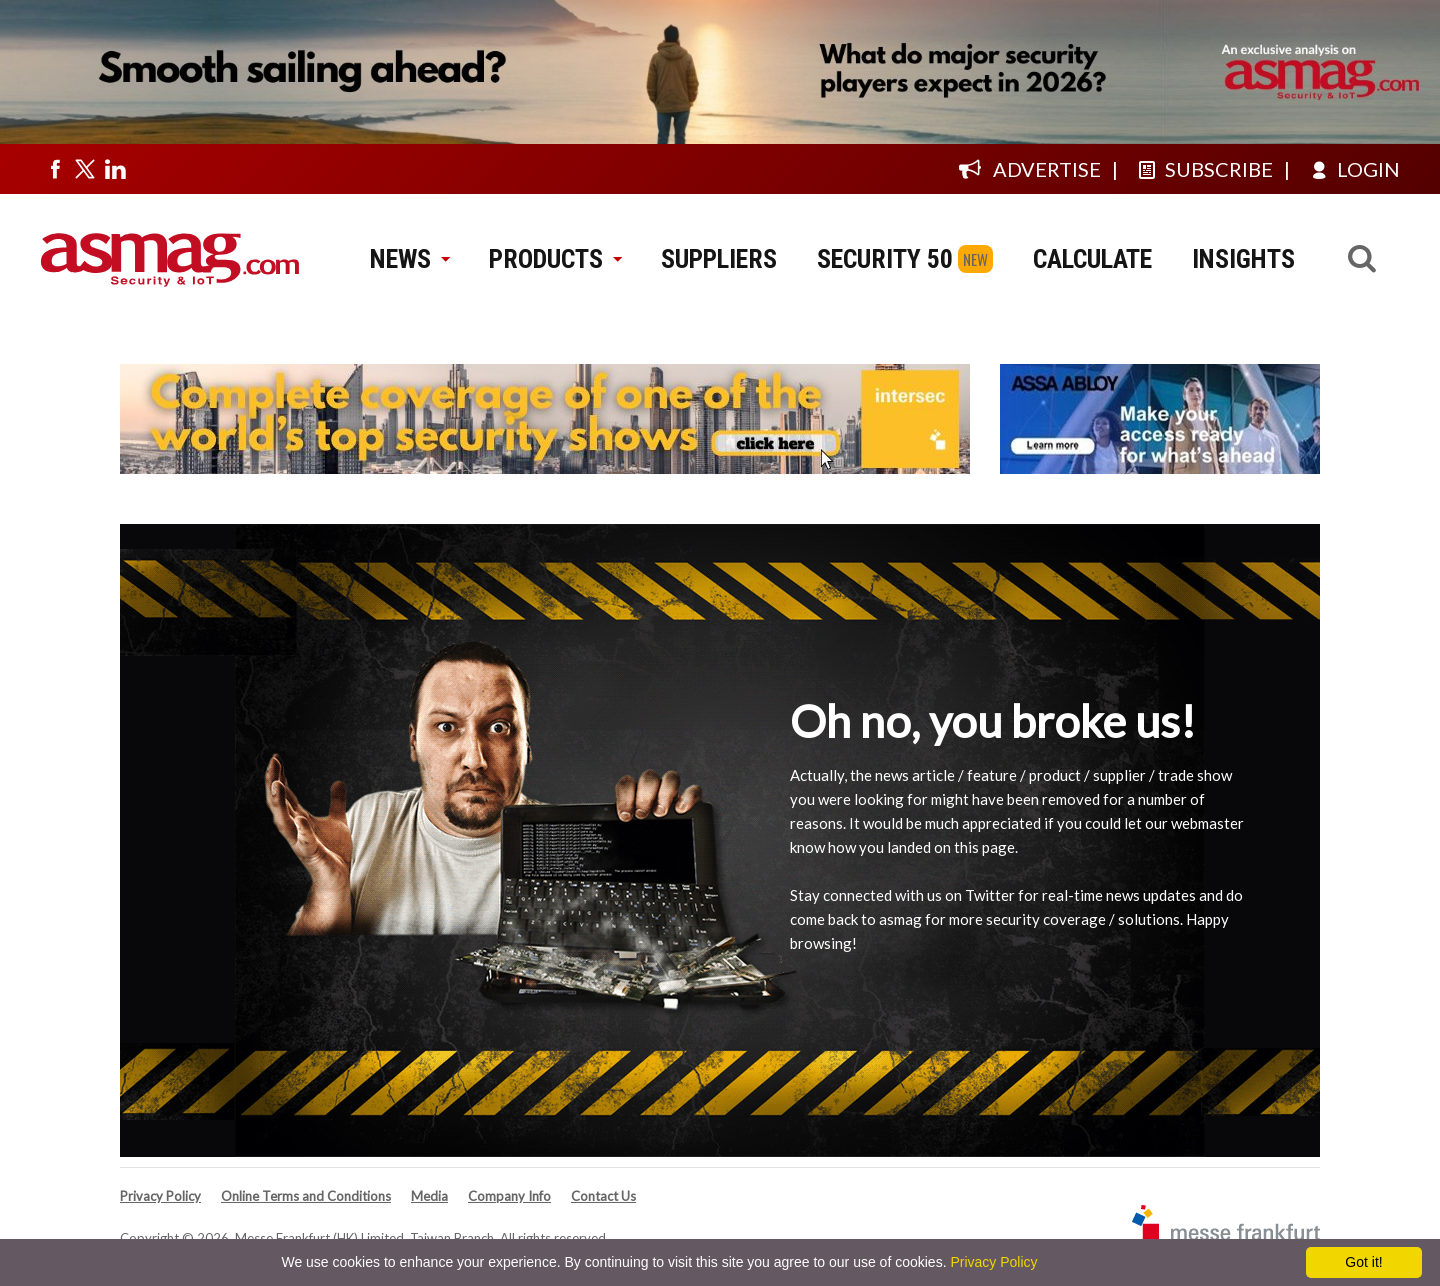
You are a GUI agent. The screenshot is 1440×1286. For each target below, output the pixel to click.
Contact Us (603, 1196)
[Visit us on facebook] (55, 169)
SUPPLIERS (719, 259)
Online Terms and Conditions (306, 1196)
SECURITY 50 (885, 259)
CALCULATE (1092, 259)
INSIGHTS (1243, 259)
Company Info (509, 1196)
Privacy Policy (160, 1196)
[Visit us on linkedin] (115, 169)
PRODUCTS (555, 259)
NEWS (409, 259)
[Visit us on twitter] (85, 169)
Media (429, 1196)
